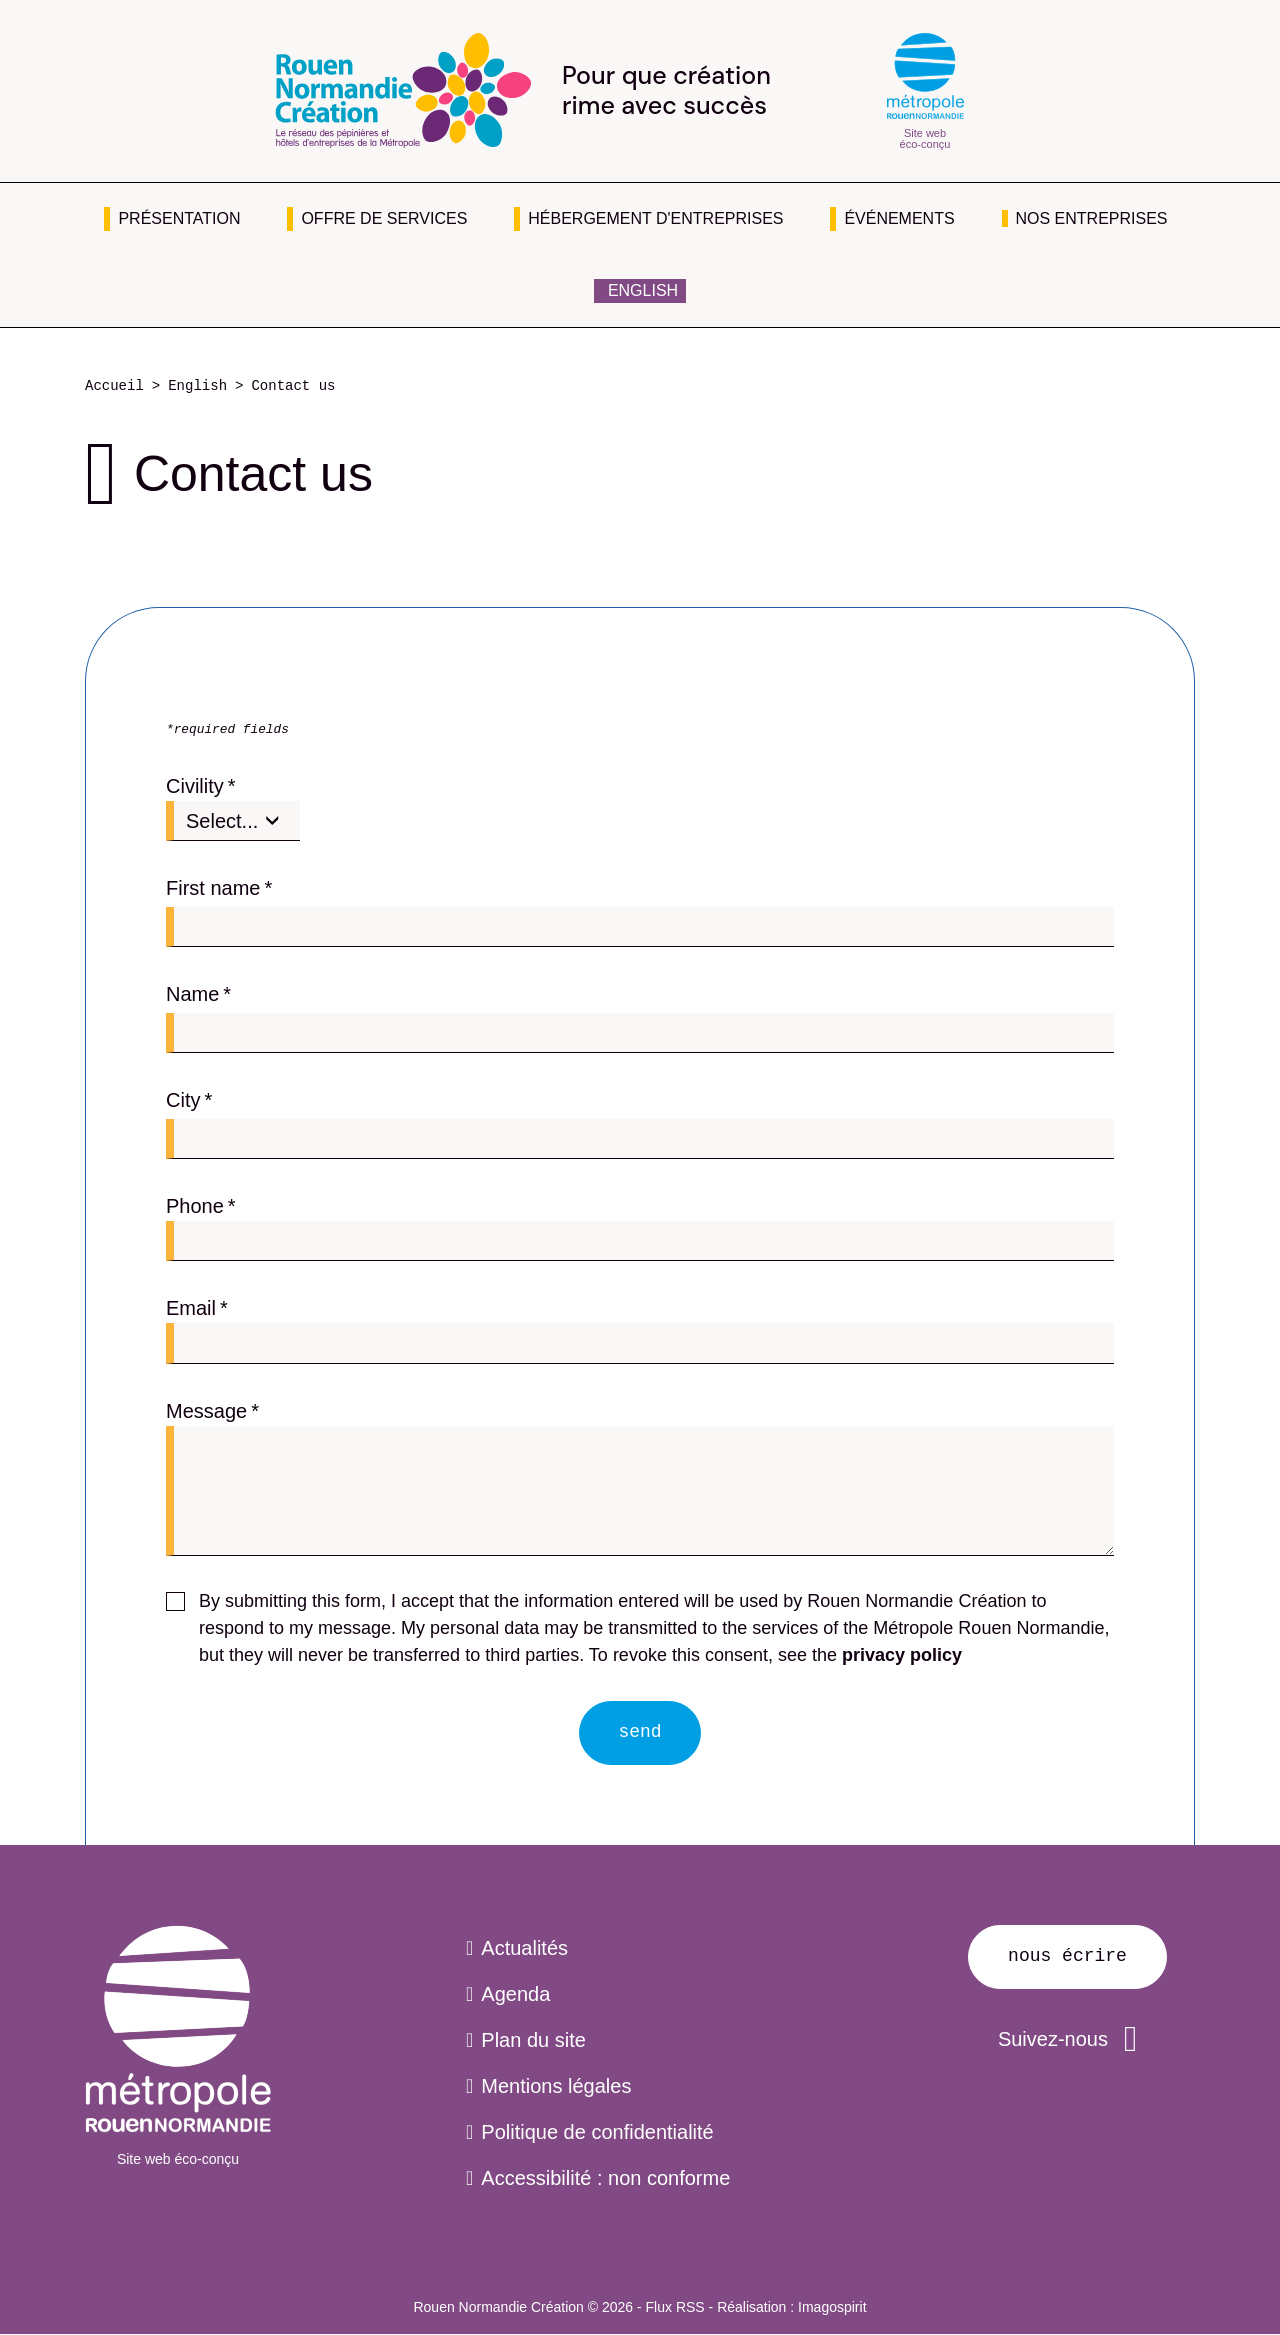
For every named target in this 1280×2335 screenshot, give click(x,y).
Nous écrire (1067, 1956)
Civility (195, 786)
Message (206, 1411)
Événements (899, 218)
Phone (195, 1206)
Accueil (114, 386)
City (183, 1100)
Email (191, 1308)
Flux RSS (675, 2307)
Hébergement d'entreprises (655, 218)
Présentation (179, 218)
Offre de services (384, 218)
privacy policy (902, 1655)
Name (192, 994)
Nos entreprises (1092, 218)
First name (213, 888)
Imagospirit (832, 2307)
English (643, 290)
